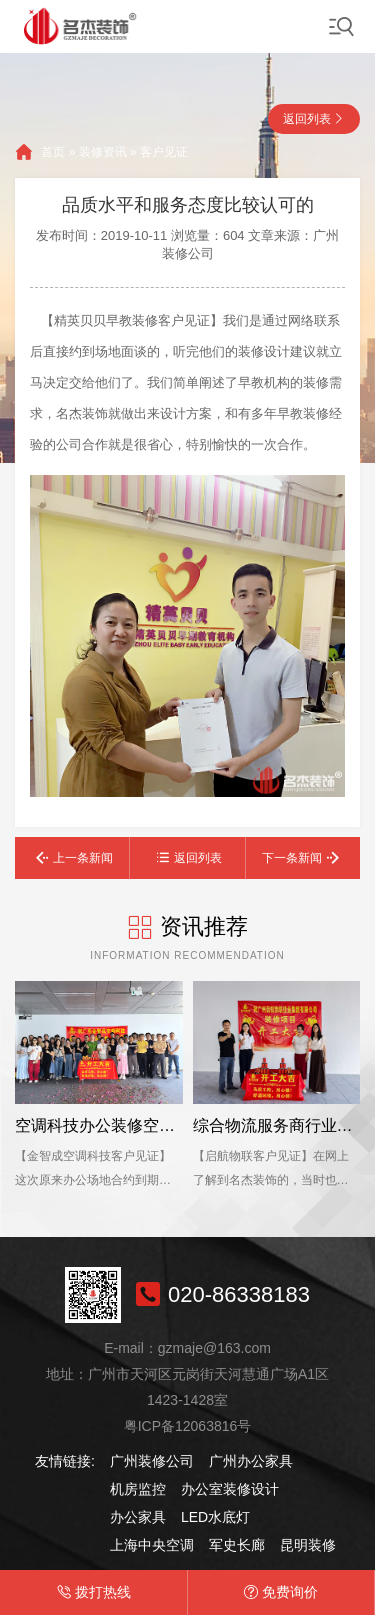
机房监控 (138, 1489)
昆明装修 (308, 1545)
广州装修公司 (152, 1461)
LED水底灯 (215, 1517)
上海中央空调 (152, 1545)
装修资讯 (103, 152)
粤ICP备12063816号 (188, 1426)
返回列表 (307, 119)
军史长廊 (237, 1545)
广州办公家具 (251, 1461)
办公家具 (138, 1517)
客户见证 (164, 152)
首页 (53, 152)
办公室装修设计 (230, 1489)
